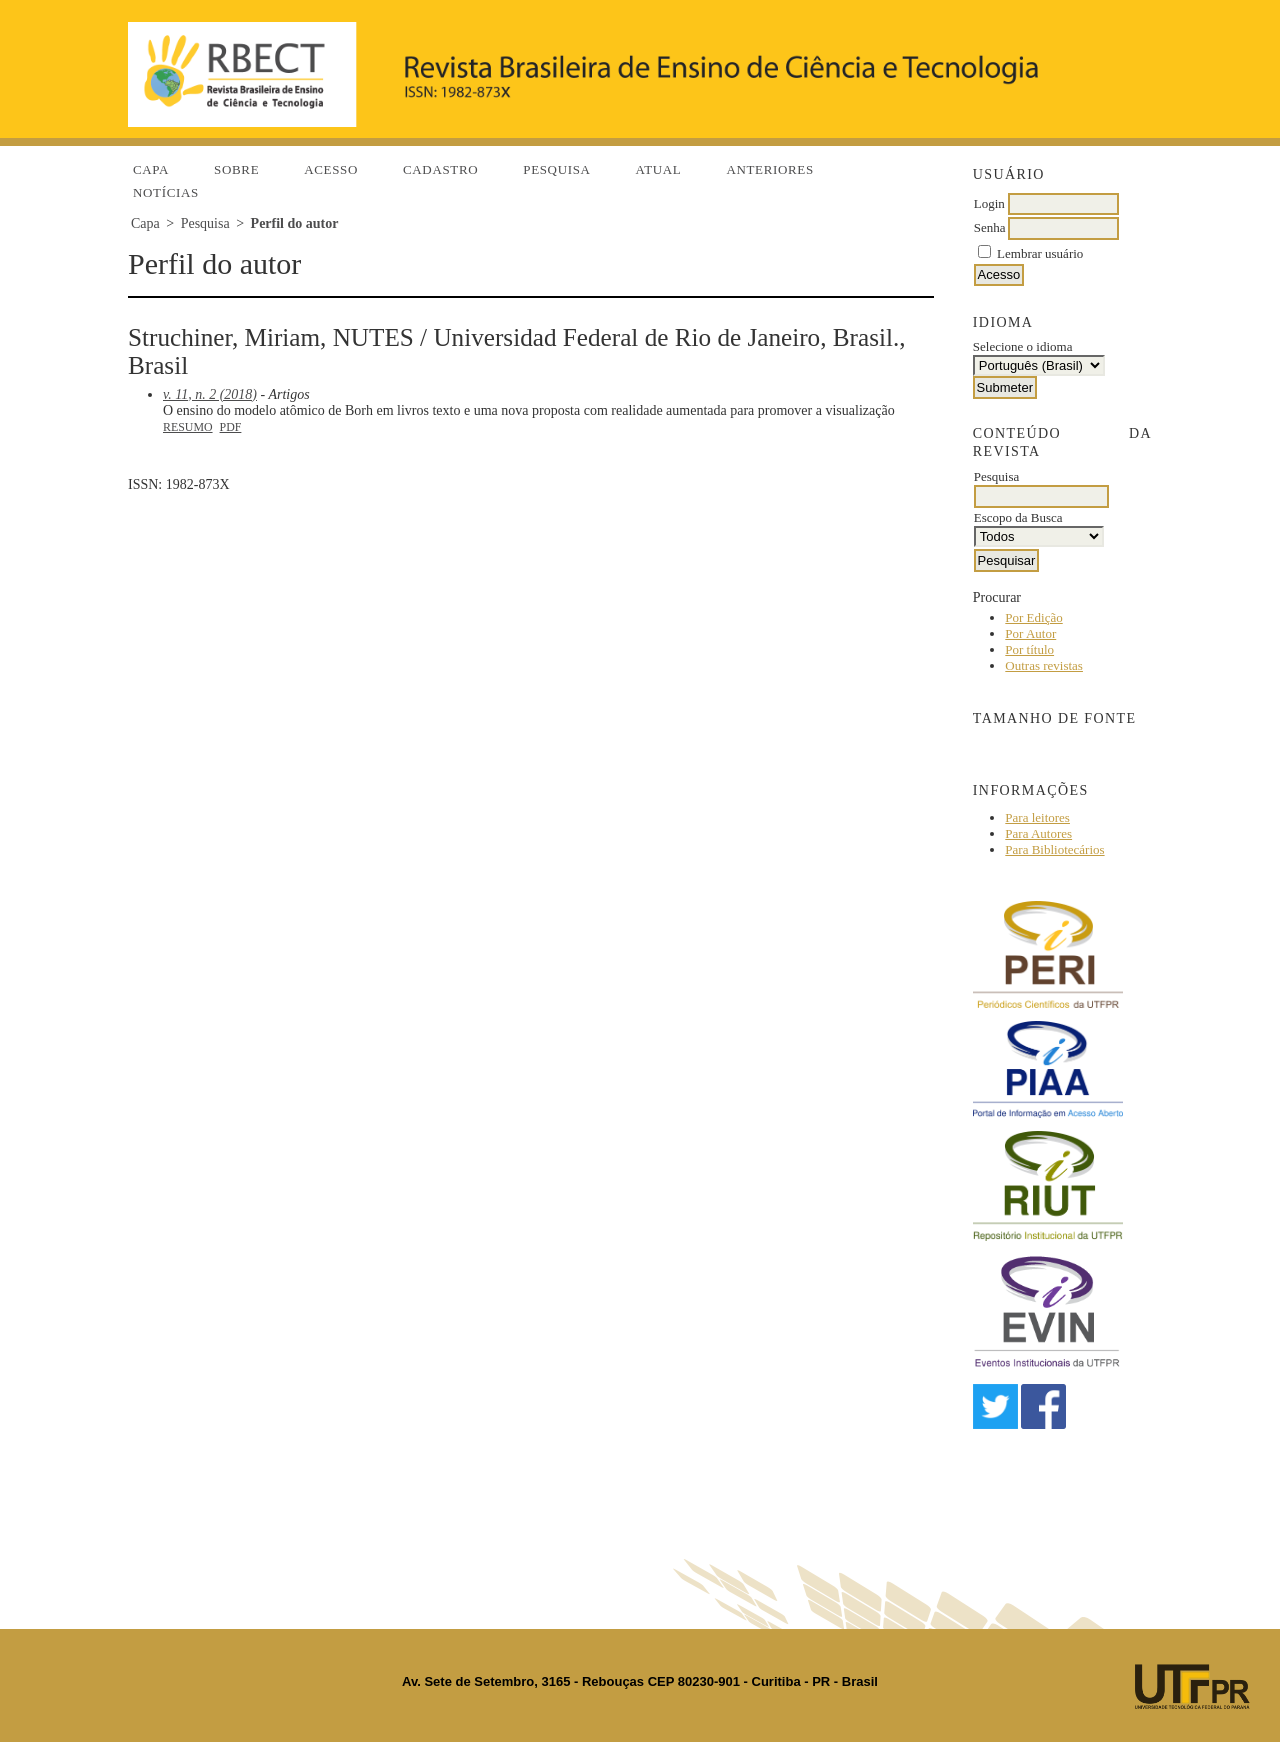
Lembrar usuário (1040, 253)
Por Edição (1033, 617)
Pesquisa (556, 169)
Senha (990, 227)
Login (989, 203)
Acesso (331, 169)
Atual (659, 169)
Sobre (236, 169)
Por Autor (1030, 633)
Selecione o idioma (1023, 346)
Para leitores (1037, 817)
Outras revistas (1044, 665)
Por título (1029, 649)
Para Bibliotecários (1054, 849)
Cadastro (440, 169)
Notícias (166, 192)
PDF (231, 427)
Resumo (188, 427)
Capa (151, 169)
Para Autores (1038, 833)
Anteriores (769, 169)
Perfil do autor (295, 223)
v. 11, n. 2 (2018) (210, 394)
